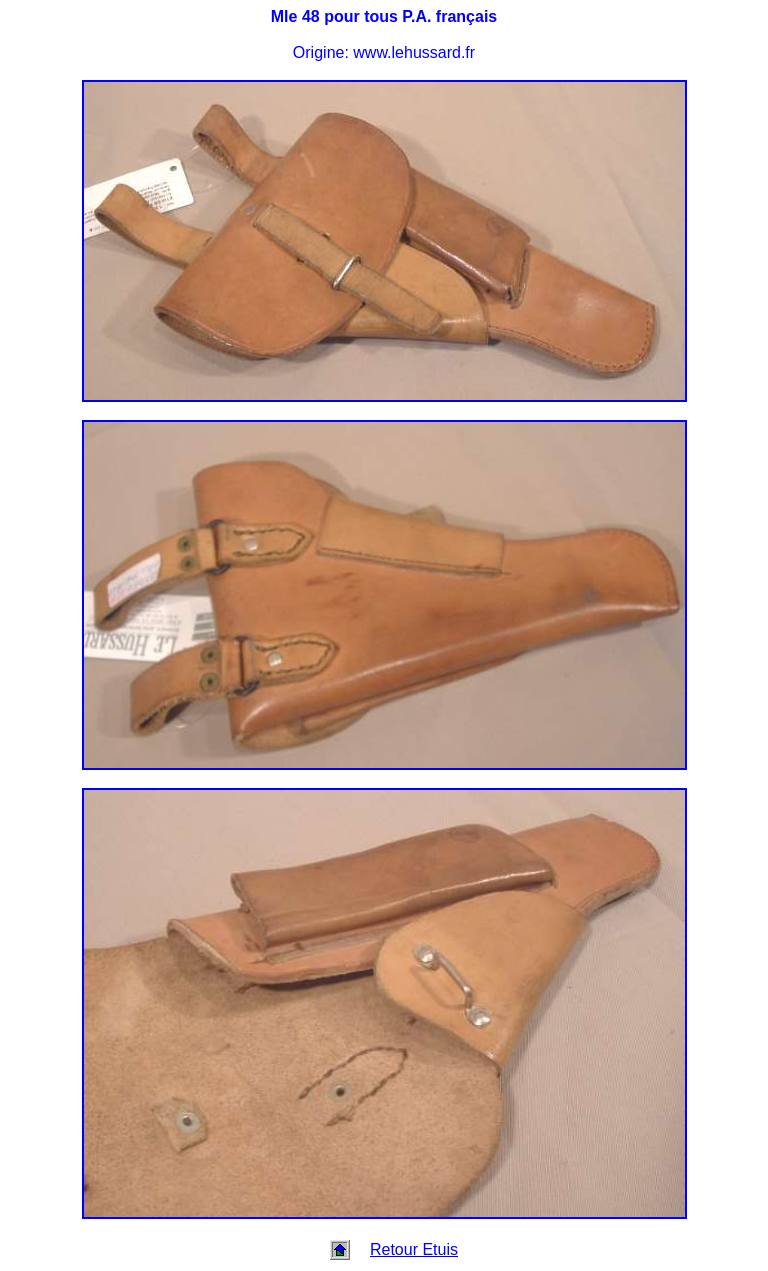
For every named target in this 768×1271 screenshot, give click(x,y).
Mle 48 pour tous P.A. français (384, 16)
